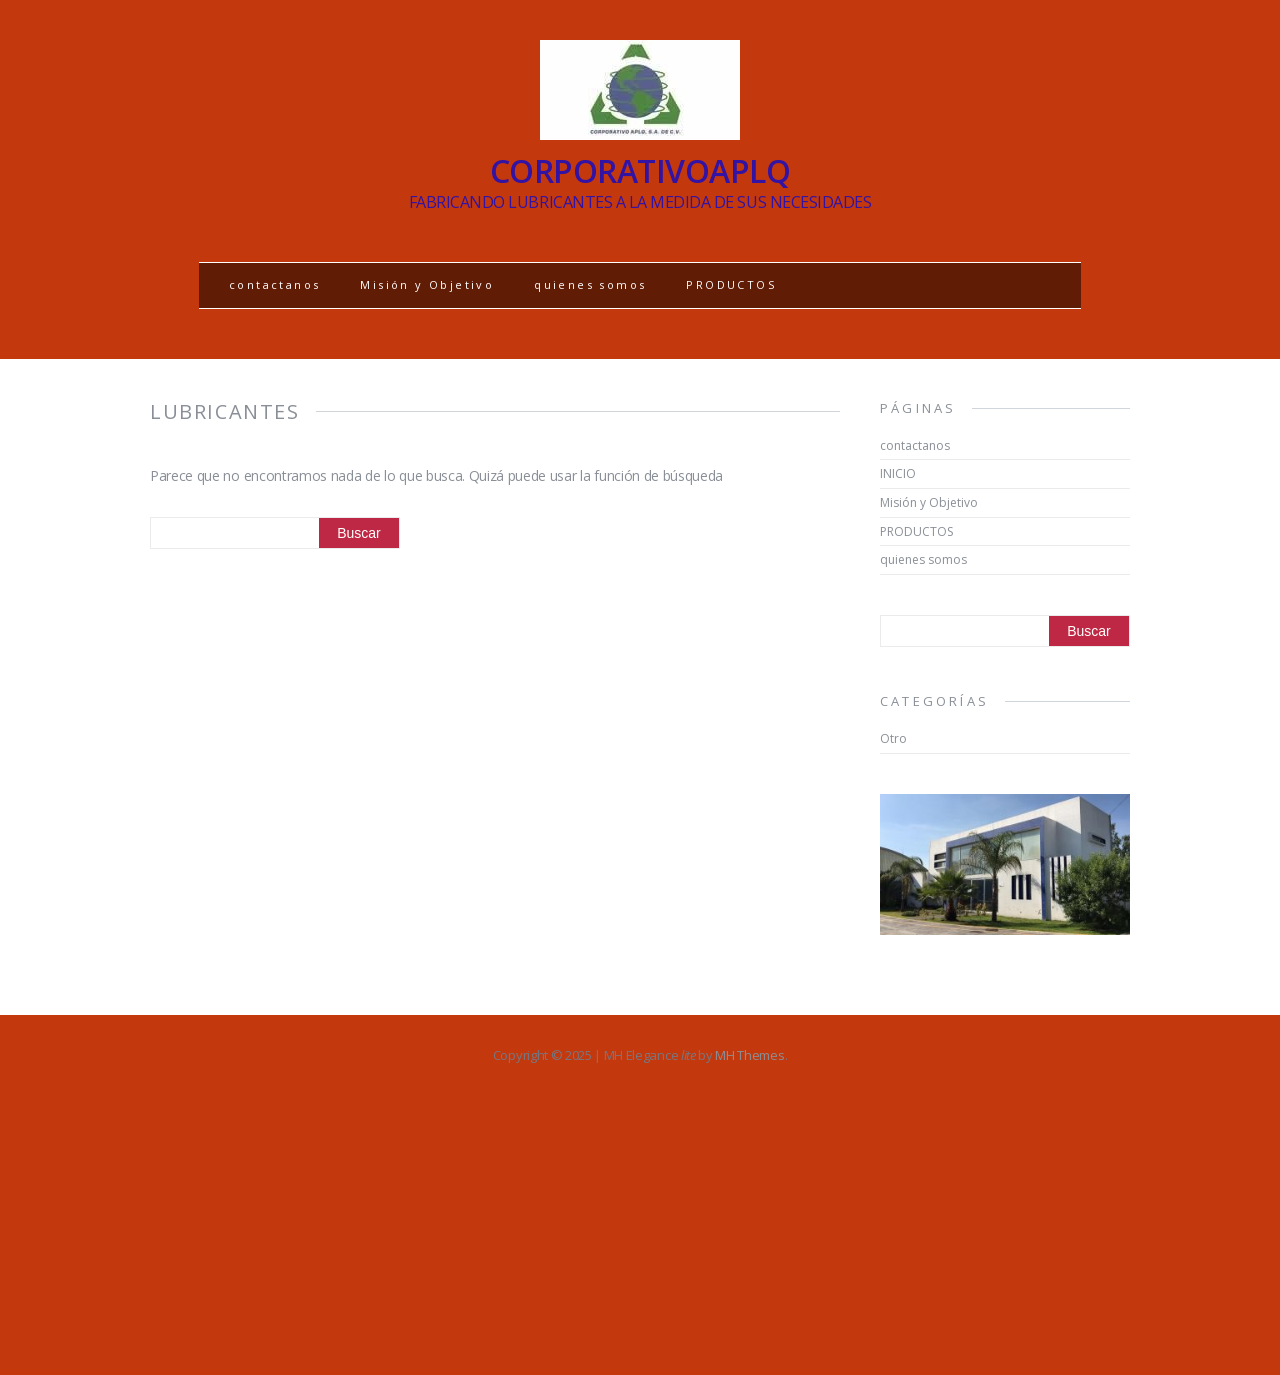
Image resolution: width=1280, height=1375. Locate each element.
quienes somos (590, 284)
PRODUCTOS (731, 284)
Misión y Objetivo (427, 284)
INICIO (898, 473)
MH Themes (749, 1055)
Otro (893, 738)
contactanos (274, 284)
